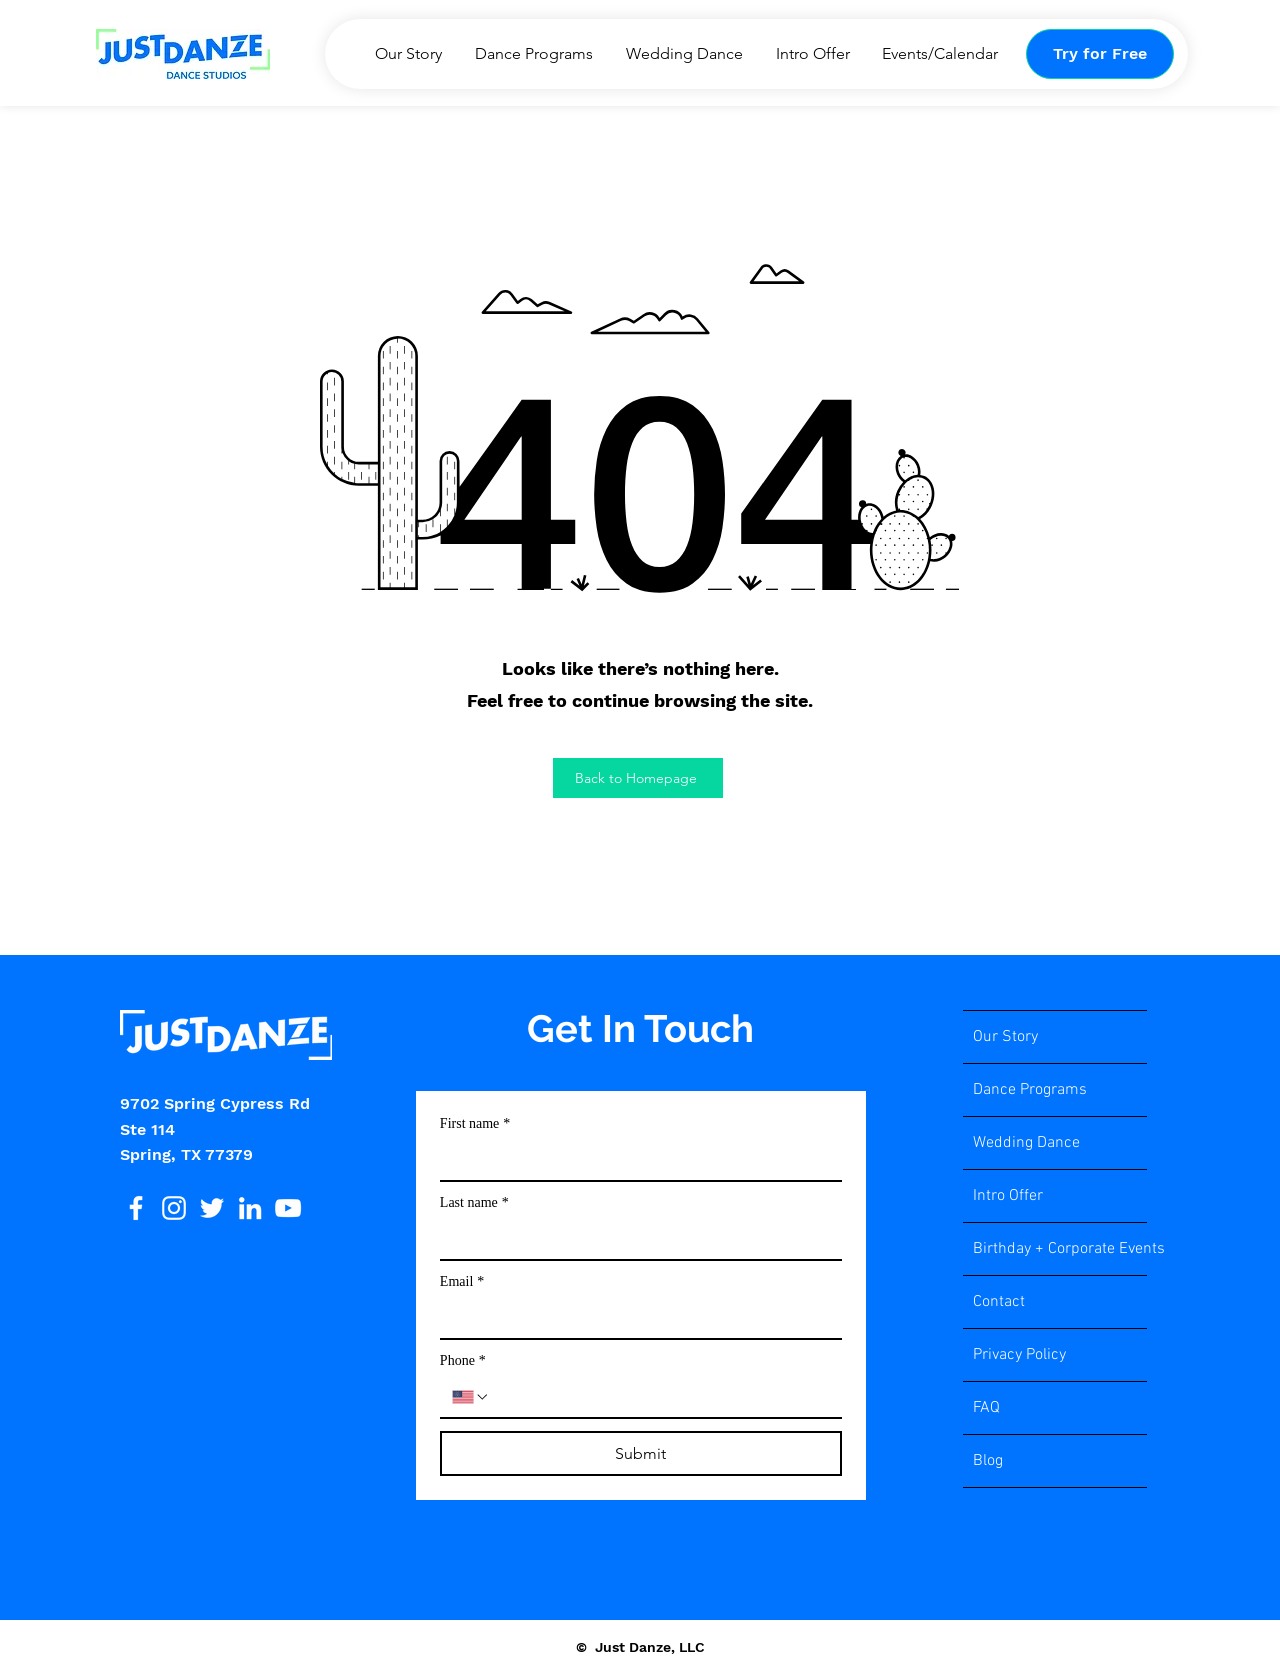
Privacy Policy (1019, 1355)
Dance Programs (1030, 1090)
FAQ (986, 1408)
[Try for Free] (1100, 54)
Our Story (1005, 1037)
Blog (988, 1461)
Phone (463, 1360)
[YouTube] (288, 1208)
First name (475, 1123)
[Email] (635, 1318)
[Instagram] (174, 1208)
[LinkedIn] (250, 1208)
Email (462, 1281)
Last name (474, 1202)
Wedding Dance (1026, 1143)
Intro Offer (1008, 1196)
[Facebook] (136, 1208)
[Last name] (635, 1239)
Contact (999, 1302)
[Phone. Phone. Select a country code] (471, 1397)
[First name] (635, 1160)
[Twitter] (212, 1208)
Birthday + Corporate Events (1060, 1249)
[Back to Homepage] (638, 778)
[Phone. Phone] (660, 1397)
